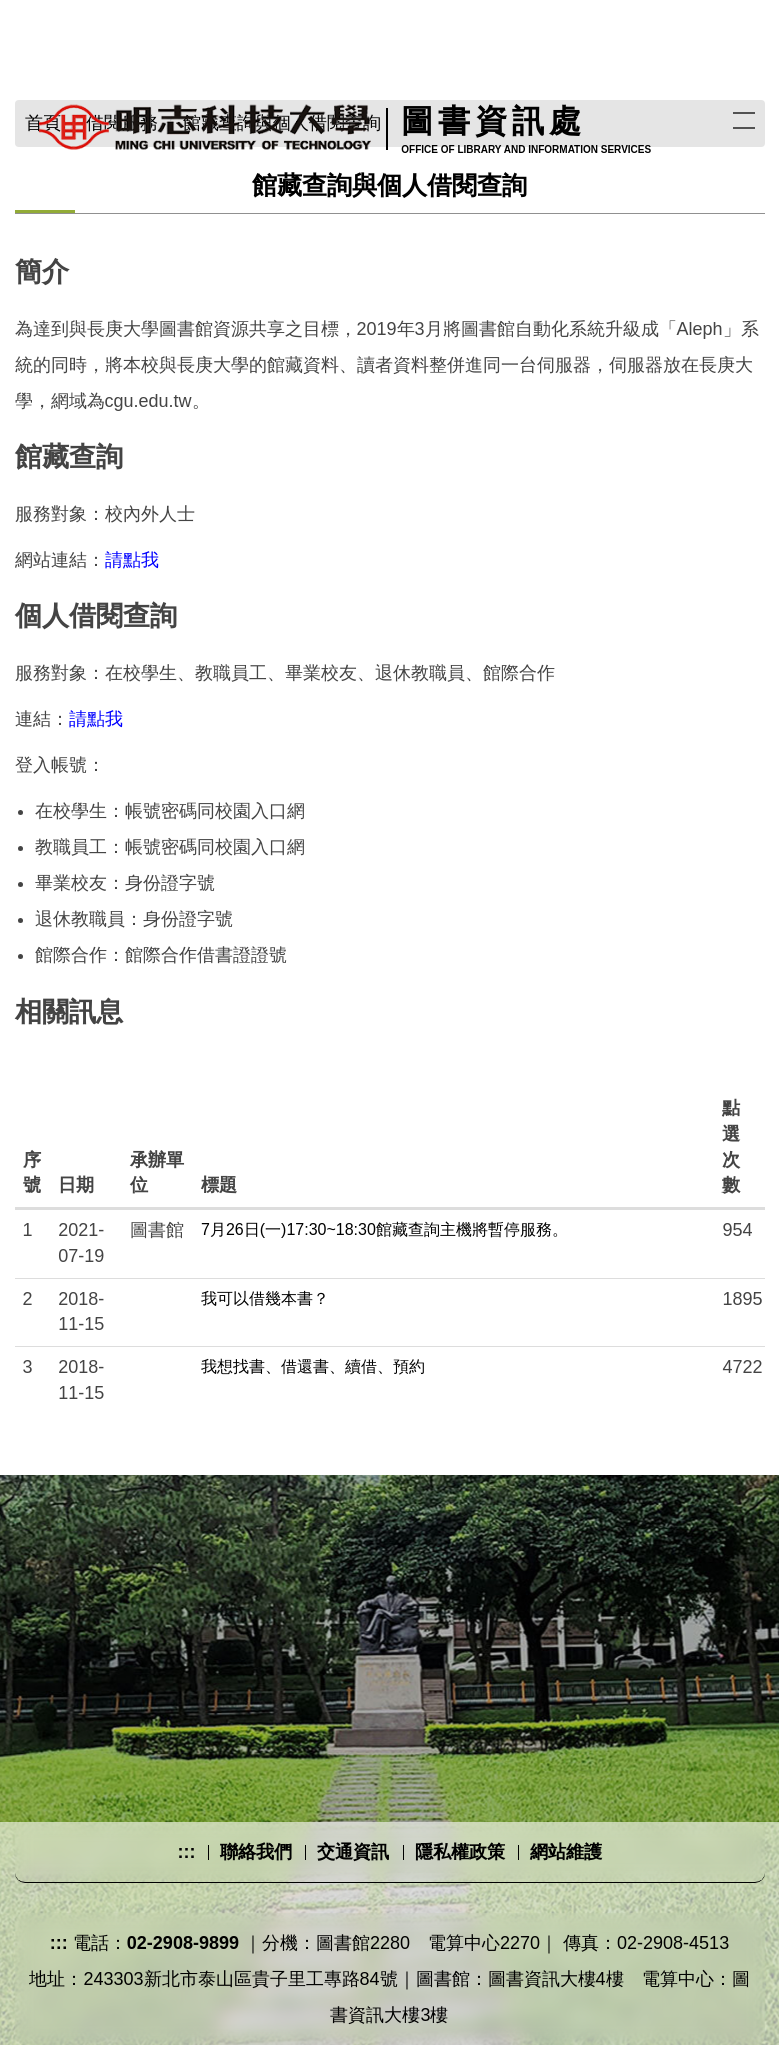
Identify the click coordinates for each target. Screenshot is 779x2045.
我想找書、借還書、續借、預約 (313, 1366)
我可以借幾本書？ (265, 1298)
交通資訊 (353, 1852)
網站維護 (566, 1852)
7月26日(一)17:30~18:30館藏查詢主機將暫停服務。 (384, 1229)
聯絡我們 (256, 1852)
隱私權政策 (460, 1852)
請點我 (132, 560)
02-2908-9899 (183, 1943)
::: (186, 1852)
